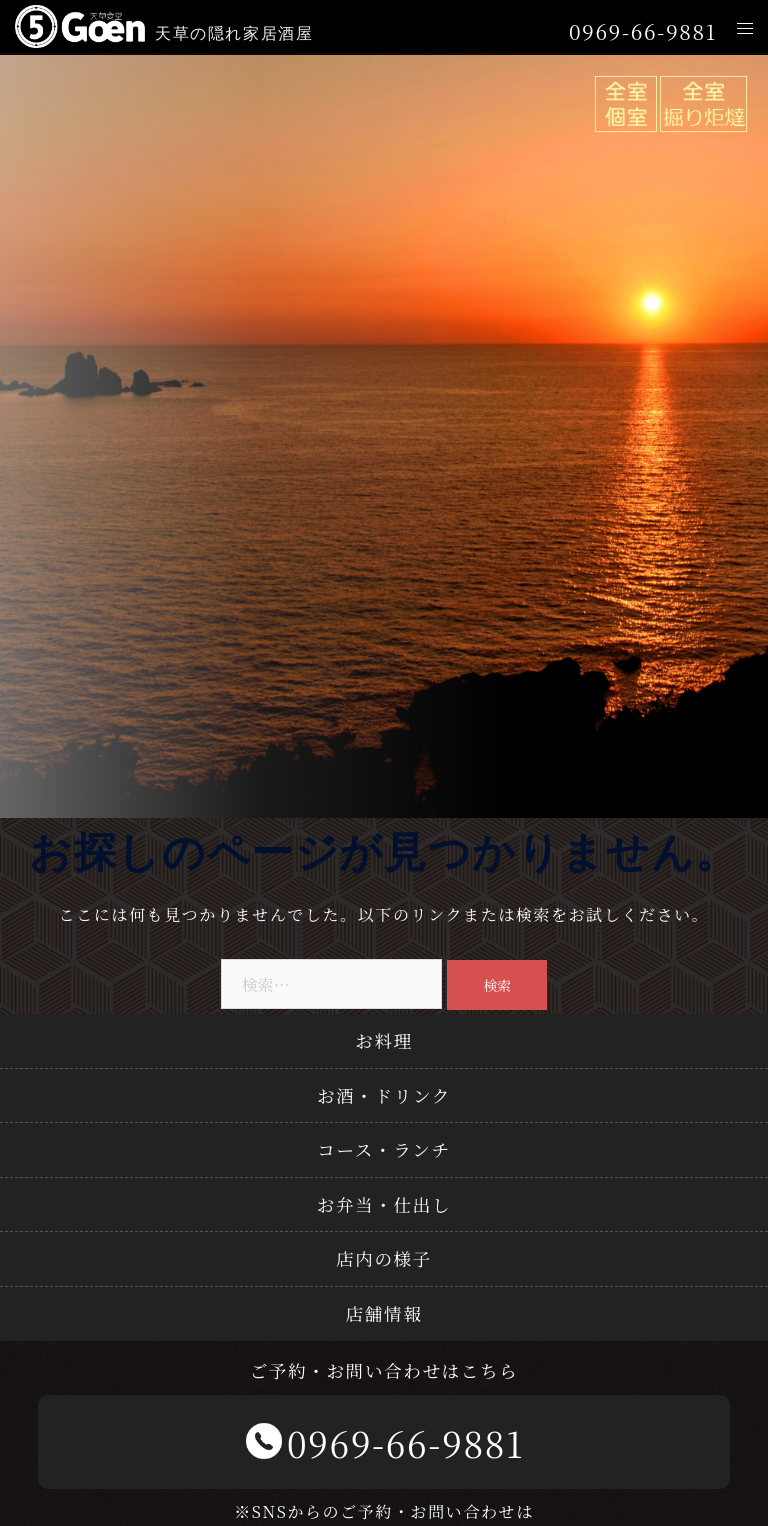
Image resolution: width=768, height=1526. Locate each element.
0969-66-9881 (643, 31)
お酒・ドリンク (384, 1095)
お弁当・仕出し (384, 1204)
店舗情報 (384, 1313)
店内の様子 (384, 1258)
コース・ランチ (383, 1149)
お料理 (384, 1040)
